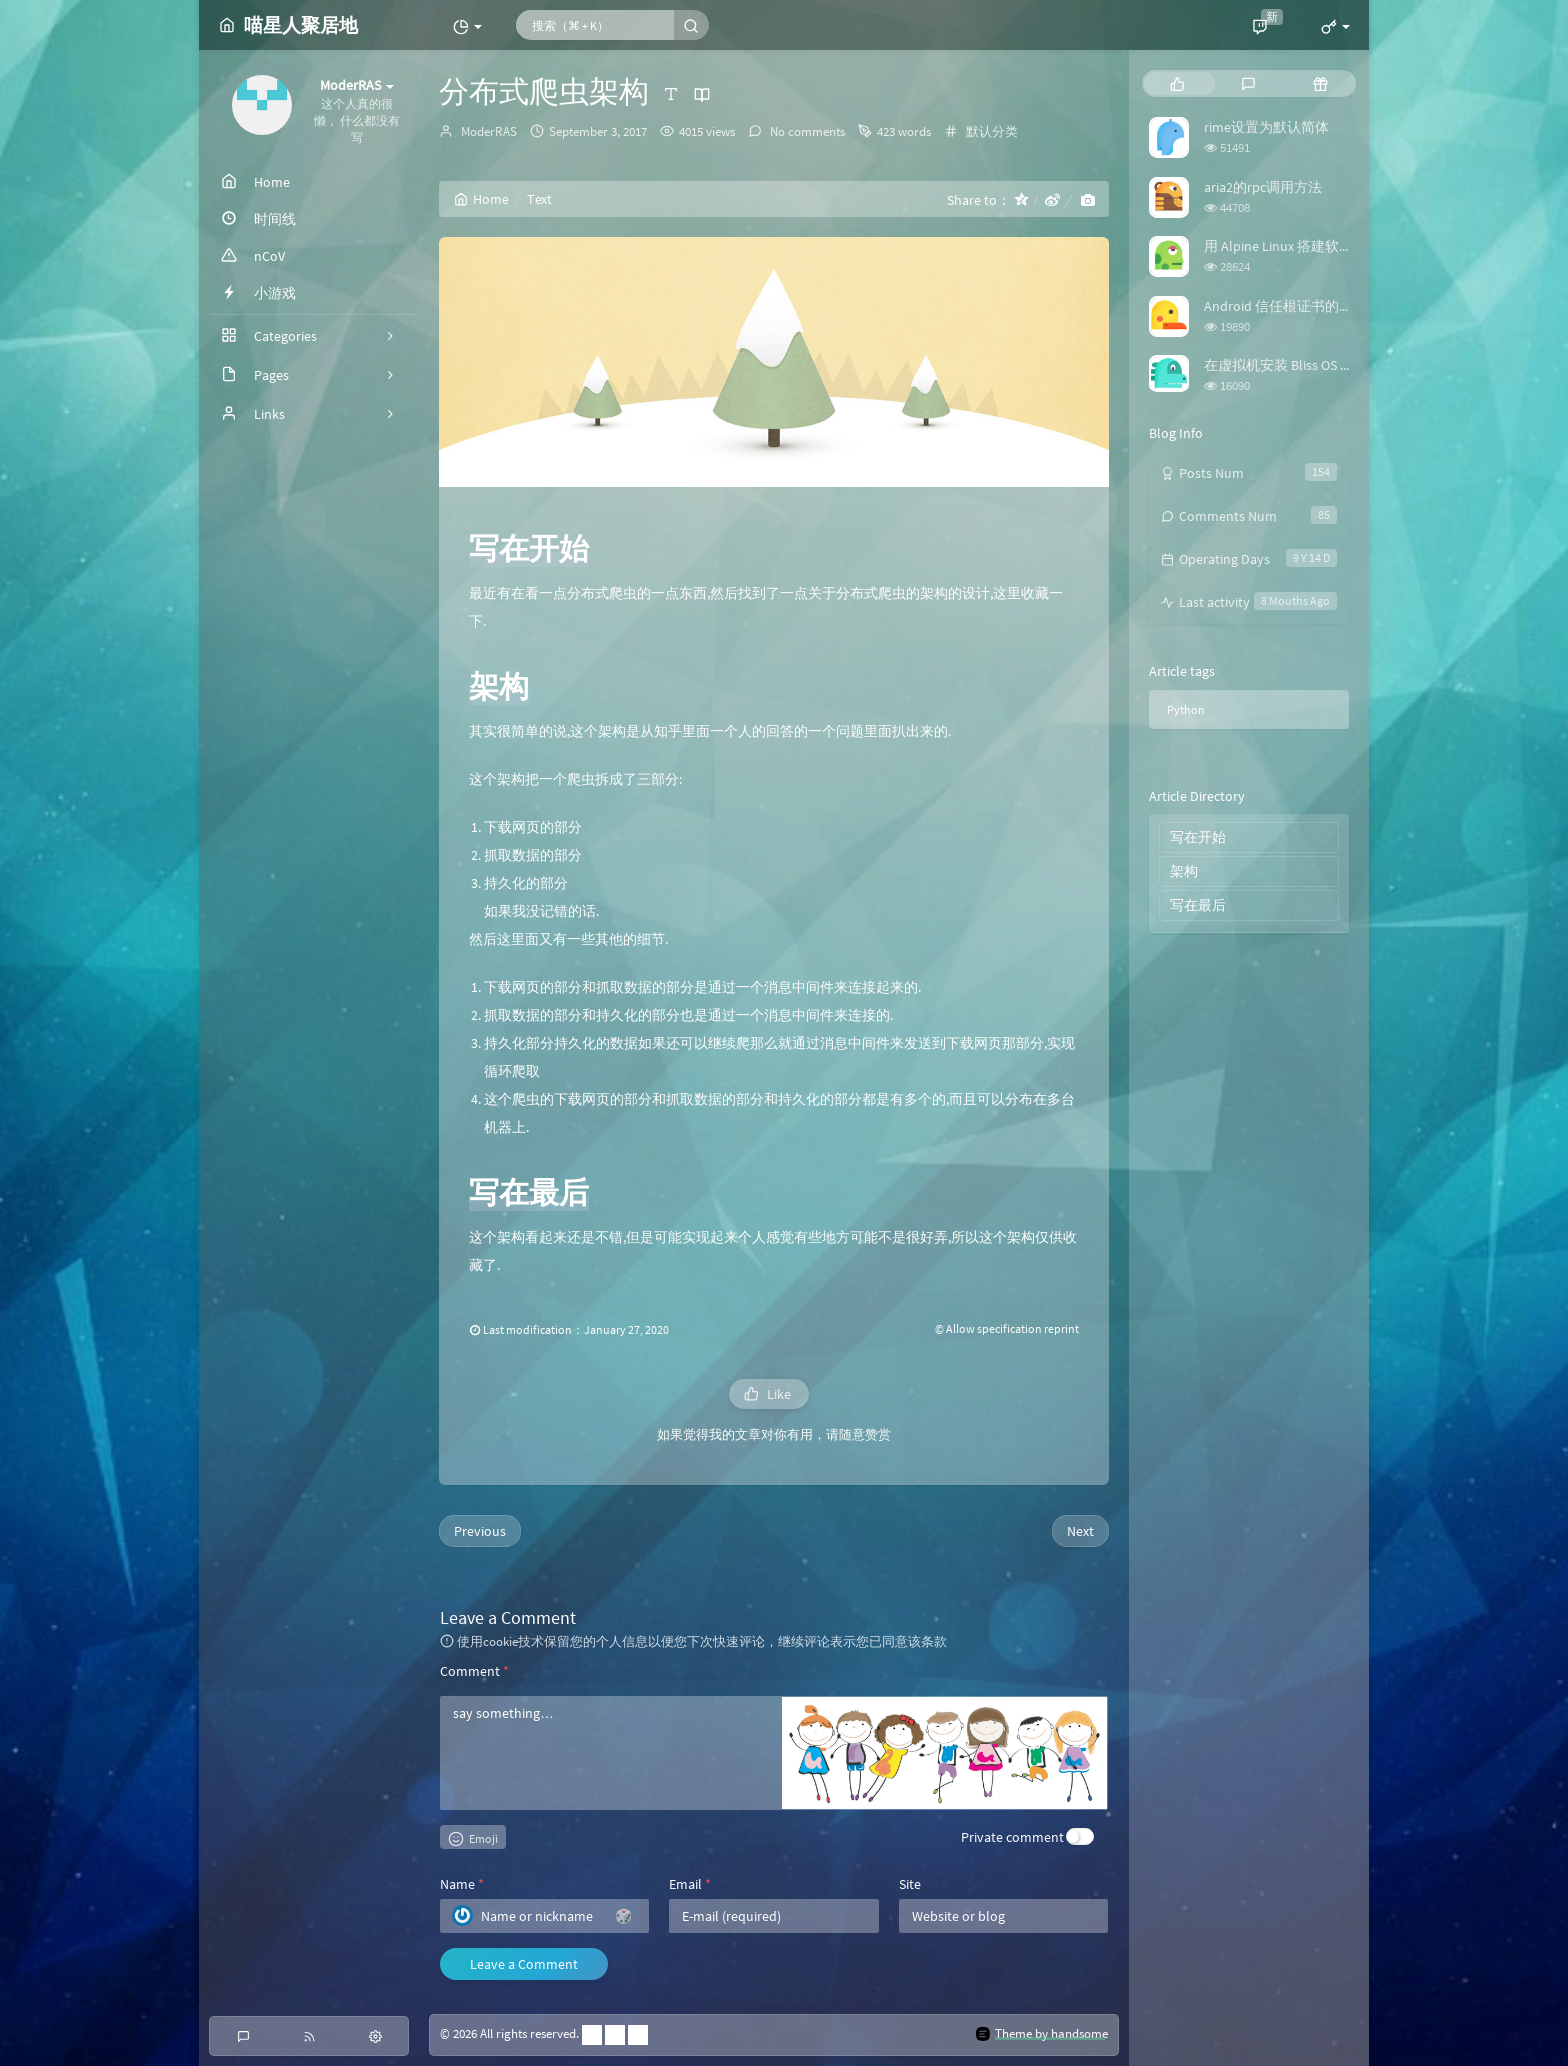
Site (910, 1884)
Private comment (1012, 1837)
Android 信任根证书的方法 (1285, 306)
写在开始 (1198, 837)
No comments (806, 131)
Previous (480, 1531)
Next (1080, 1531)
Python (1186, 709)
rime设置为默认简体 (1266, 127)
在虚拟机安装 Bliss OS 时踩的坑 (1300, 365)
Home (481, 199)
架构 (1184, 871)
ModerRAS (489, 131)
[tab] (1177, 83)
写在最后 (1198, 905)
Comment (474, 1671)
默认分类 (992, 131)
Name (462, 1884)
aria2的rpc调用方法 (1263, 187)
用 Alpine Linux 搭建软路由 (1285, 246)
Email (690, 1884)
